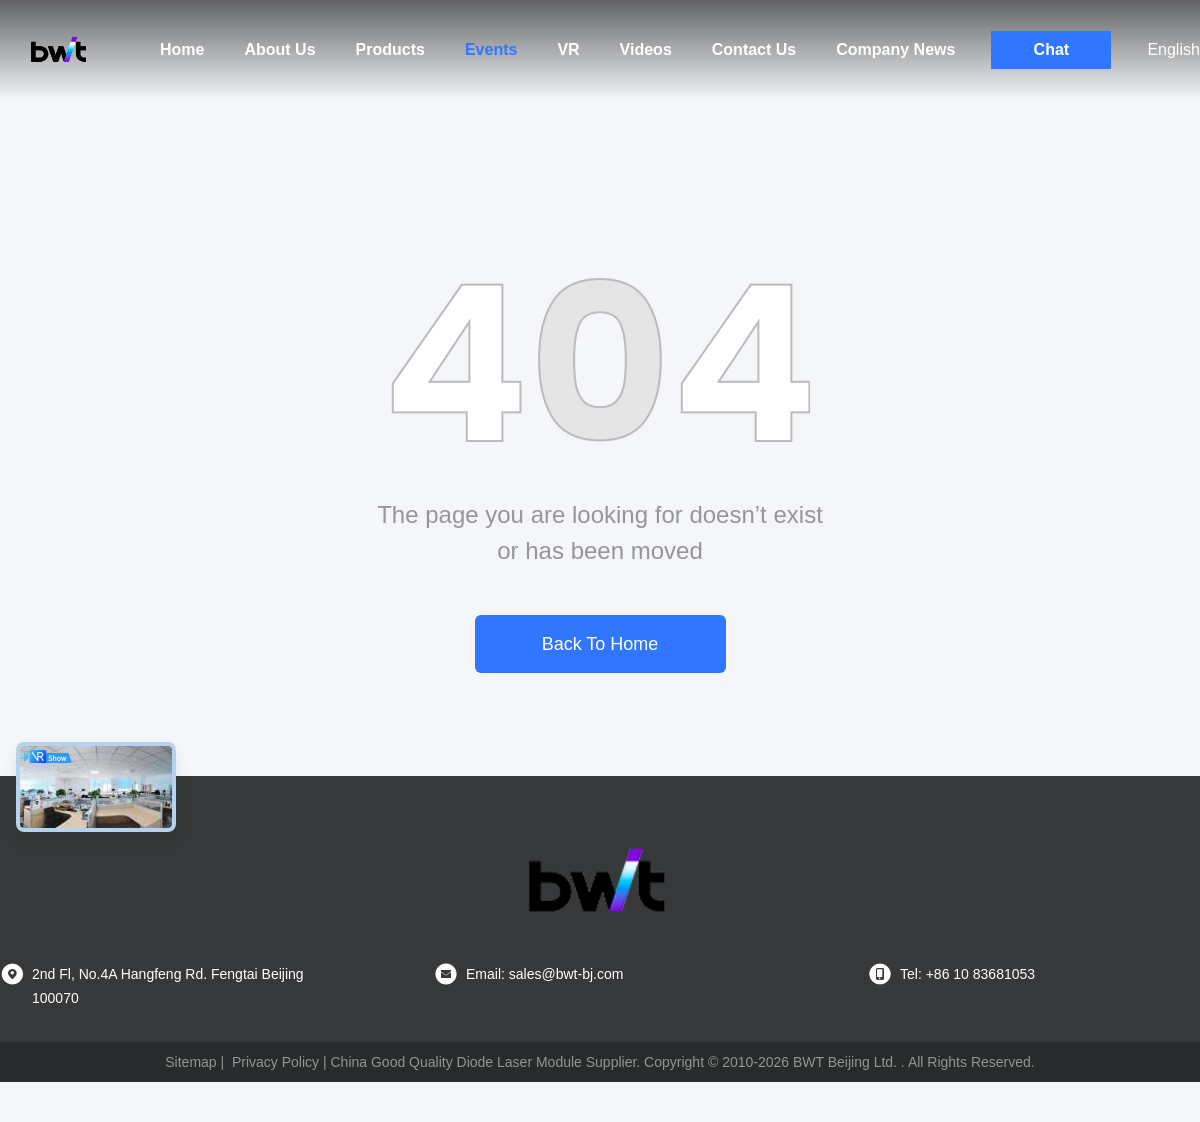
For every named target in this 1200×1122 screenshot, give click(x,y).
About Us (279, 49)
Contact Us (754, 49)
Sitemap (190, 1062)
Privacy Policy (275, 1062)
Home (182, 49)
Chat (1052, 49)
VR (568, 49)
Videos (646, 49)
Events (491, 49)
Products (390, 49)
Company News (895, 49)
